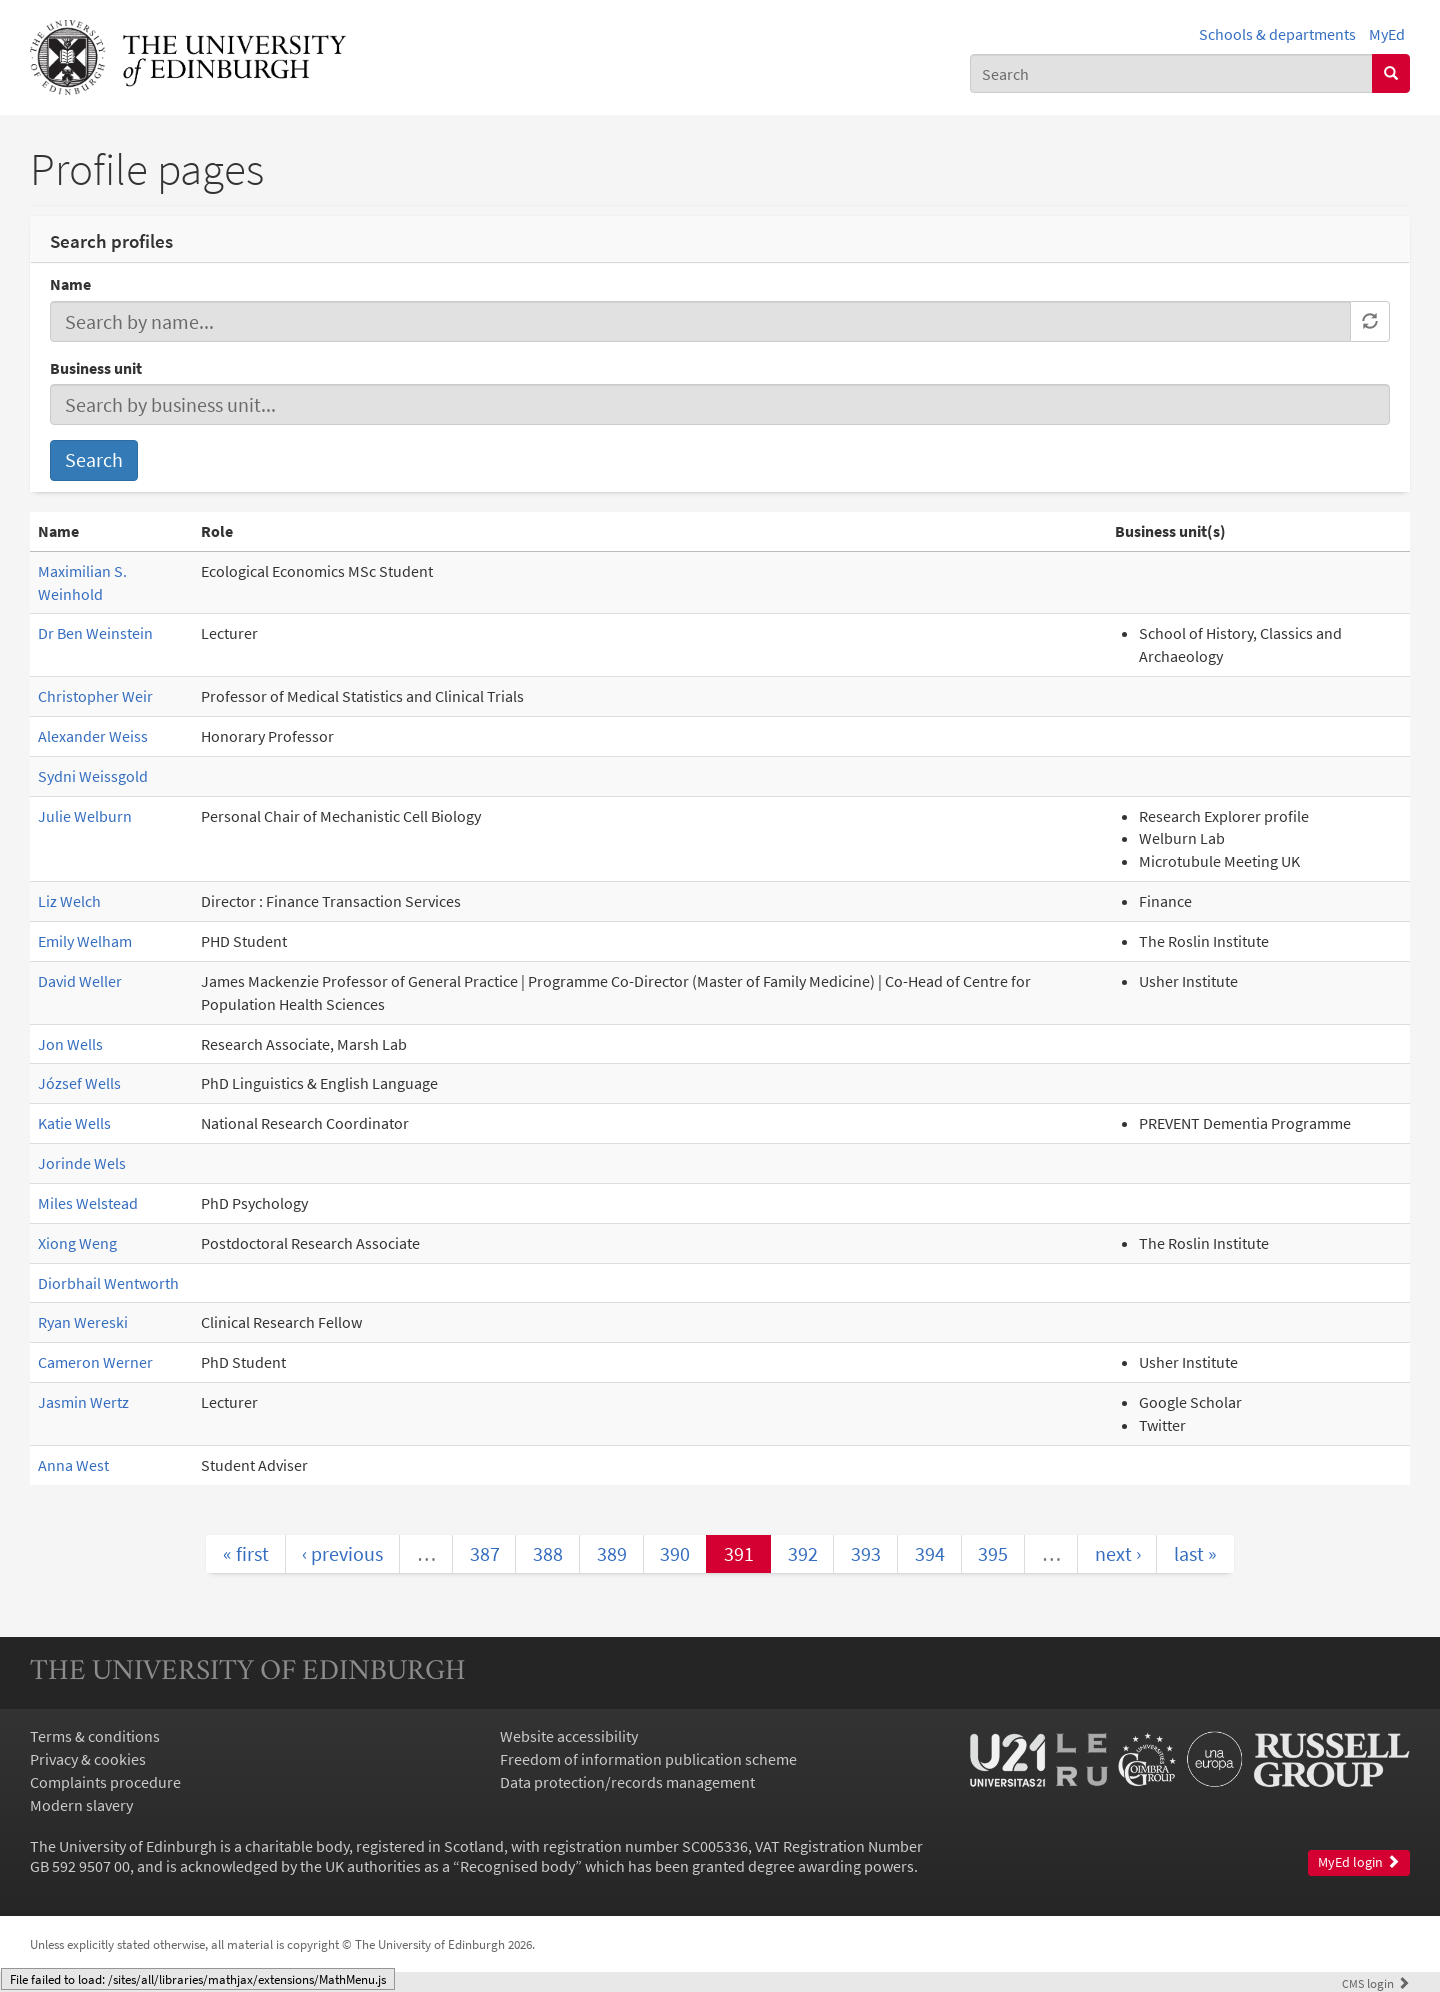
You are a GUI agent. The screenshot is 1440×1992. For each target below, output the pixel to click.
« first (246, 1553)
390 (675, 1553)
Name (70, 284)
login (1376, 1983)
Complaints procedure (105, 1782)
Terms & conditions (95, 1736)
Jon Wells (70, 1044)
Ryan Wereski (83, 1322)
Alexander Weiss (93, 736)
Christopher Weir (95, 696)
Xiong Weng (77, 1243)
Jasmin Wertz (83, 1402)
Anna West (73, 1465)
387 (485, 1553)
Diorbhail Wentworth (108, 1283)
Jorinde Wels (82, 1163)
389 (612, 1553)
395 (993, 1553)
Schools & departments (1277, 34)
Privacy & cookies (88, 1759)
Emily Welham (85, 941)
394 (930, 1553)
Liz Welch (69, 901)
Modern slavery (81, 1805)
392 (803, 1553)
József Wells (79, 1083)
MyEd (1387, 34)
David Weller (80, 981)
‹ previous (342, 1553)
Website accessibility (569, 1736)
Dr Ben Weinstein (95, 633)
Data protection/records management (627, 1782)
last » (1195, 1553)
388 (548, 1553)
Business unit (96, 368)
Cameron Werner (95, 1362)
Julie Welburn (85, 816)
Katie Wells (74, 1123)
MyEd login (1359, 1862)
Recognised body (517, 1866)
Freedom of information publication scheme (648, 1759)
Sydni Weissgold (93, 776)
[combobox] (1171, 73)
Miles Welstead (88, 1203)
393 (866, 1553)
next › (1118, 1553)
